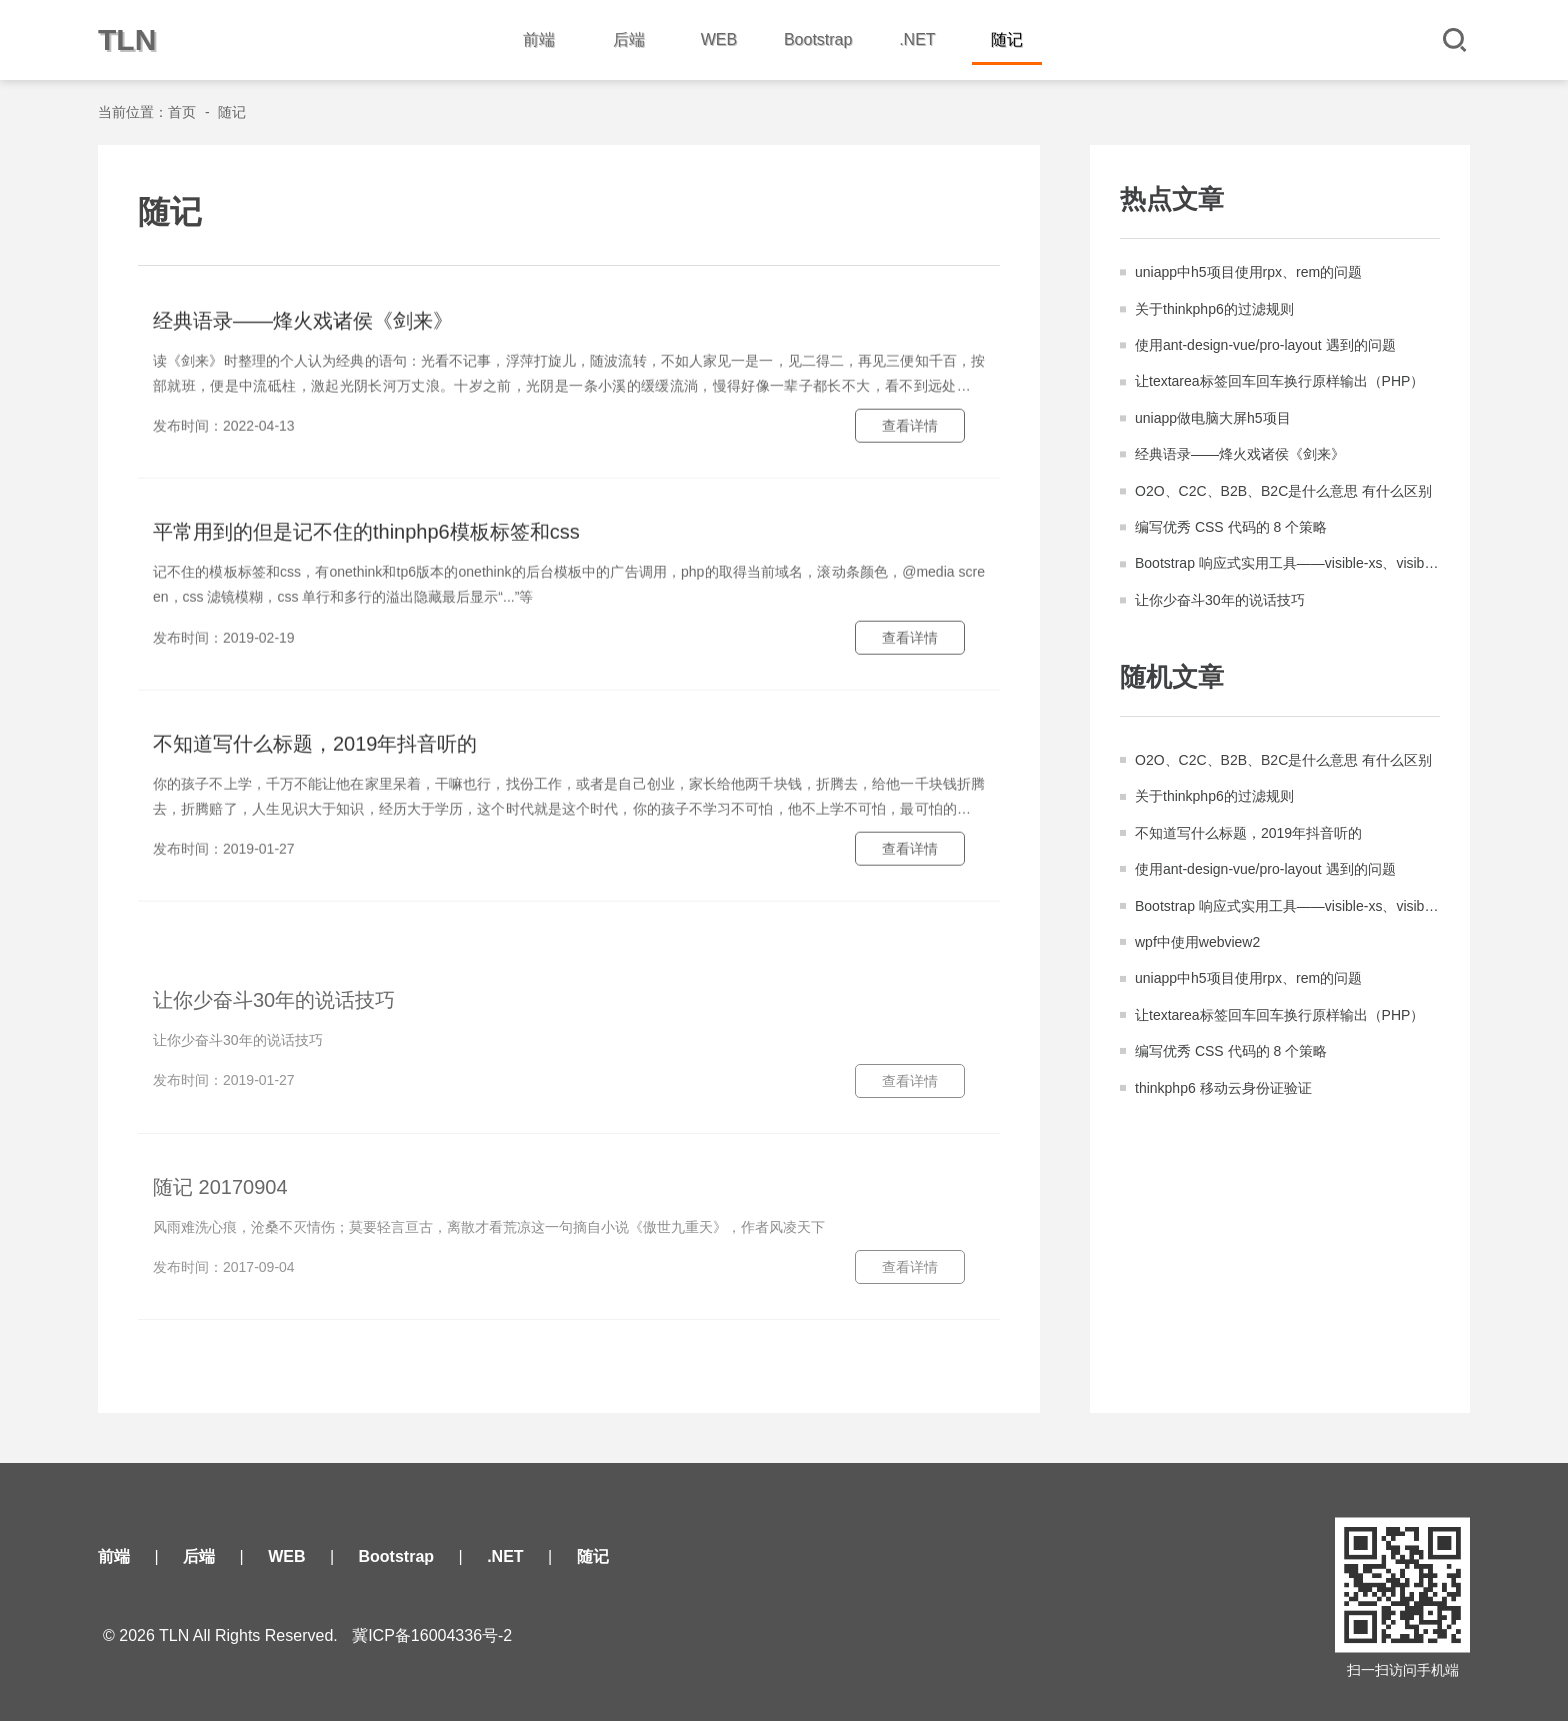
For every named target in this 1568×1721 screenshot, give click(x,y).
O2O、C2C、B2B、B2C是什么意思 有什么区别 (1283, 493)
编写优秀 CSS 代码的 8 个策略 (1231, 529)
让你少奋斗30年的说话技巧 (1220, 602)
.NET (917, 39)
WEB (719, 39)
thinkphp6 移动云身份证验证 (1223, 1098)
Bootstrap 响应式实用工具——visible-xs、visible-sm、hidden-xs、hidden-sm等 (1287, 565)
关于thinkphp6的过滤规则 (1214, 311)
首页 (182, 112)
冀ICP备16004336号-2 (432, 1635)
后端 (629, 39)
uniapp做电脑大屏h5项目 (1213, 420)
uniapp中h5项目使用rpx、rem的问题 (1248, 274)
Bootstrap (818, 39)
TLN (127, 39)
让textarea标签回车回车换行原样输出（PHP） (1279, 384)
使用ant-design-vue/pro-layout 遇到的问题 (1265, 347)
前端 (539, 39)
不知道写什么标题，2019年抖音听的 (1248, 843)
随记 (1007, 39)
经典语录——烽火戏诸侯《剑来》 (1240, 456)
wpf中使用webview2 (1197, 952)
